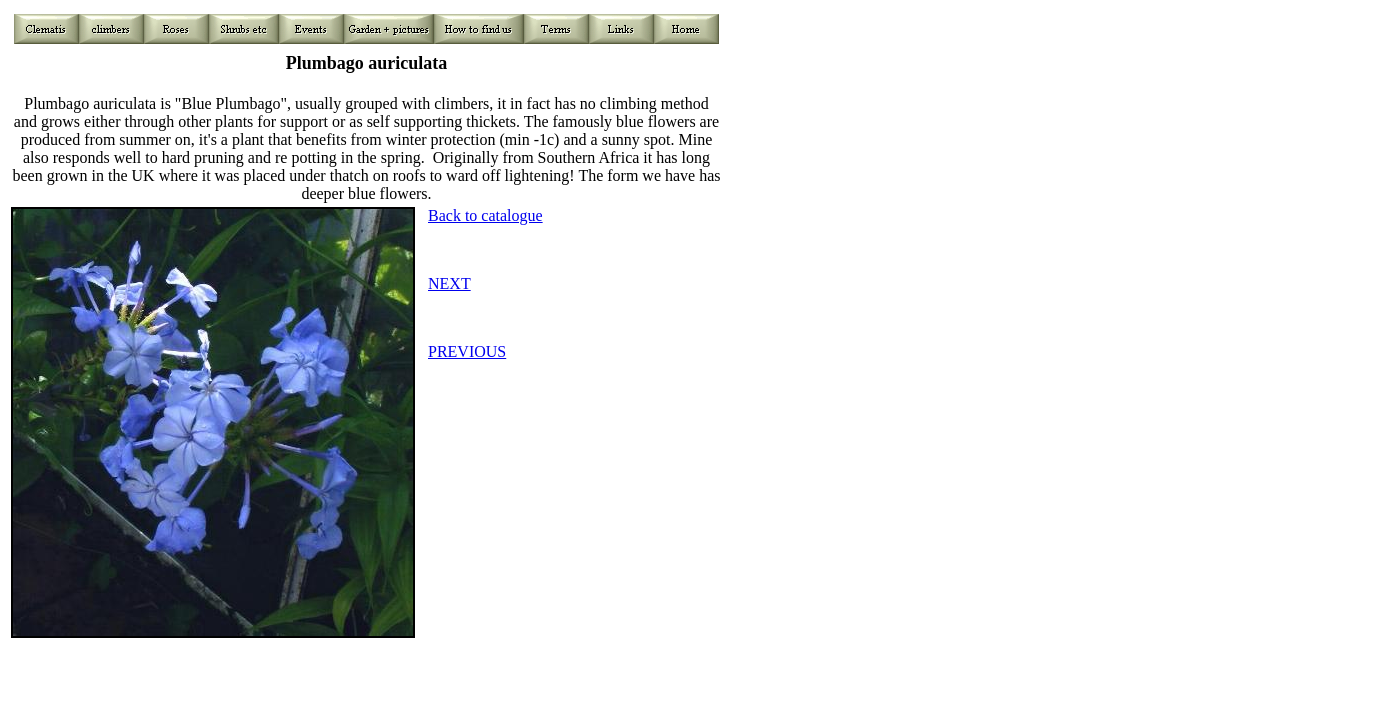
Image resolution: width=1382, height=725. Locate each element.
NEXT (449, 283)
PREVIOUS (467, 351)
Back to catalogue (485, 215)
